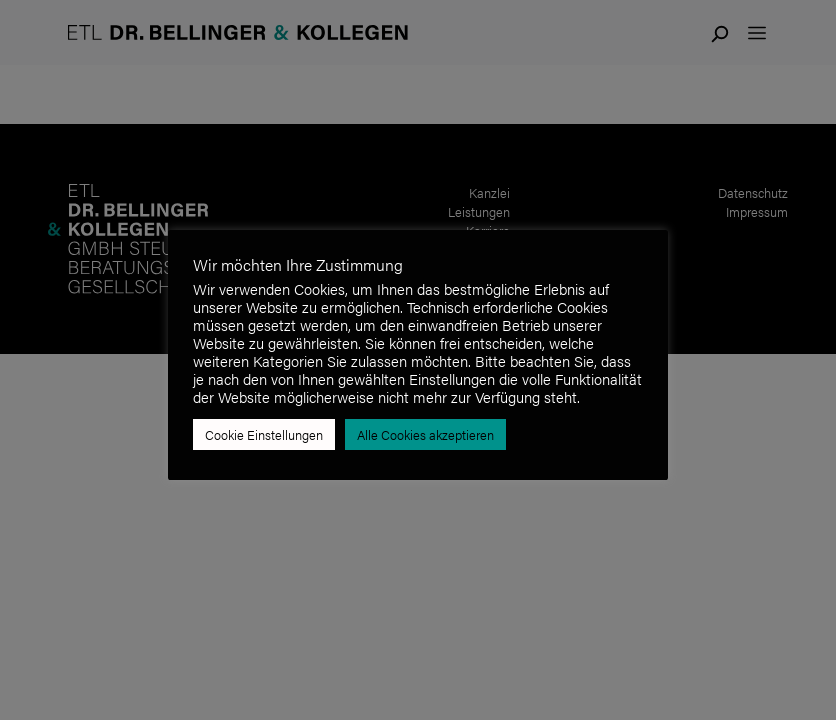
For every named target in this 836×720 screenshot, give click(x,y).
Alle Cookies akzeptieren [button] (425, 434)
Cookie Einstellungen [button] (264, 434)
